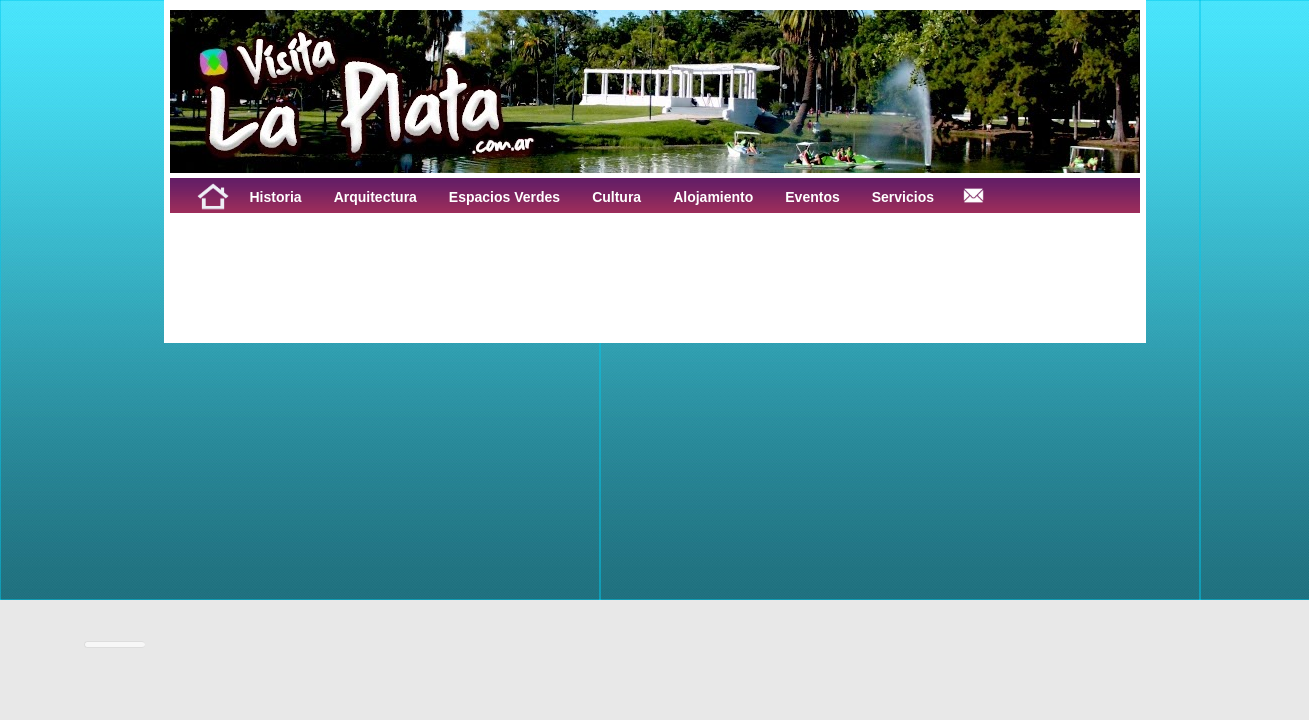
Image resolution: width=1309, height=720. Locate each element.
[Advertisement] (418, 258)
